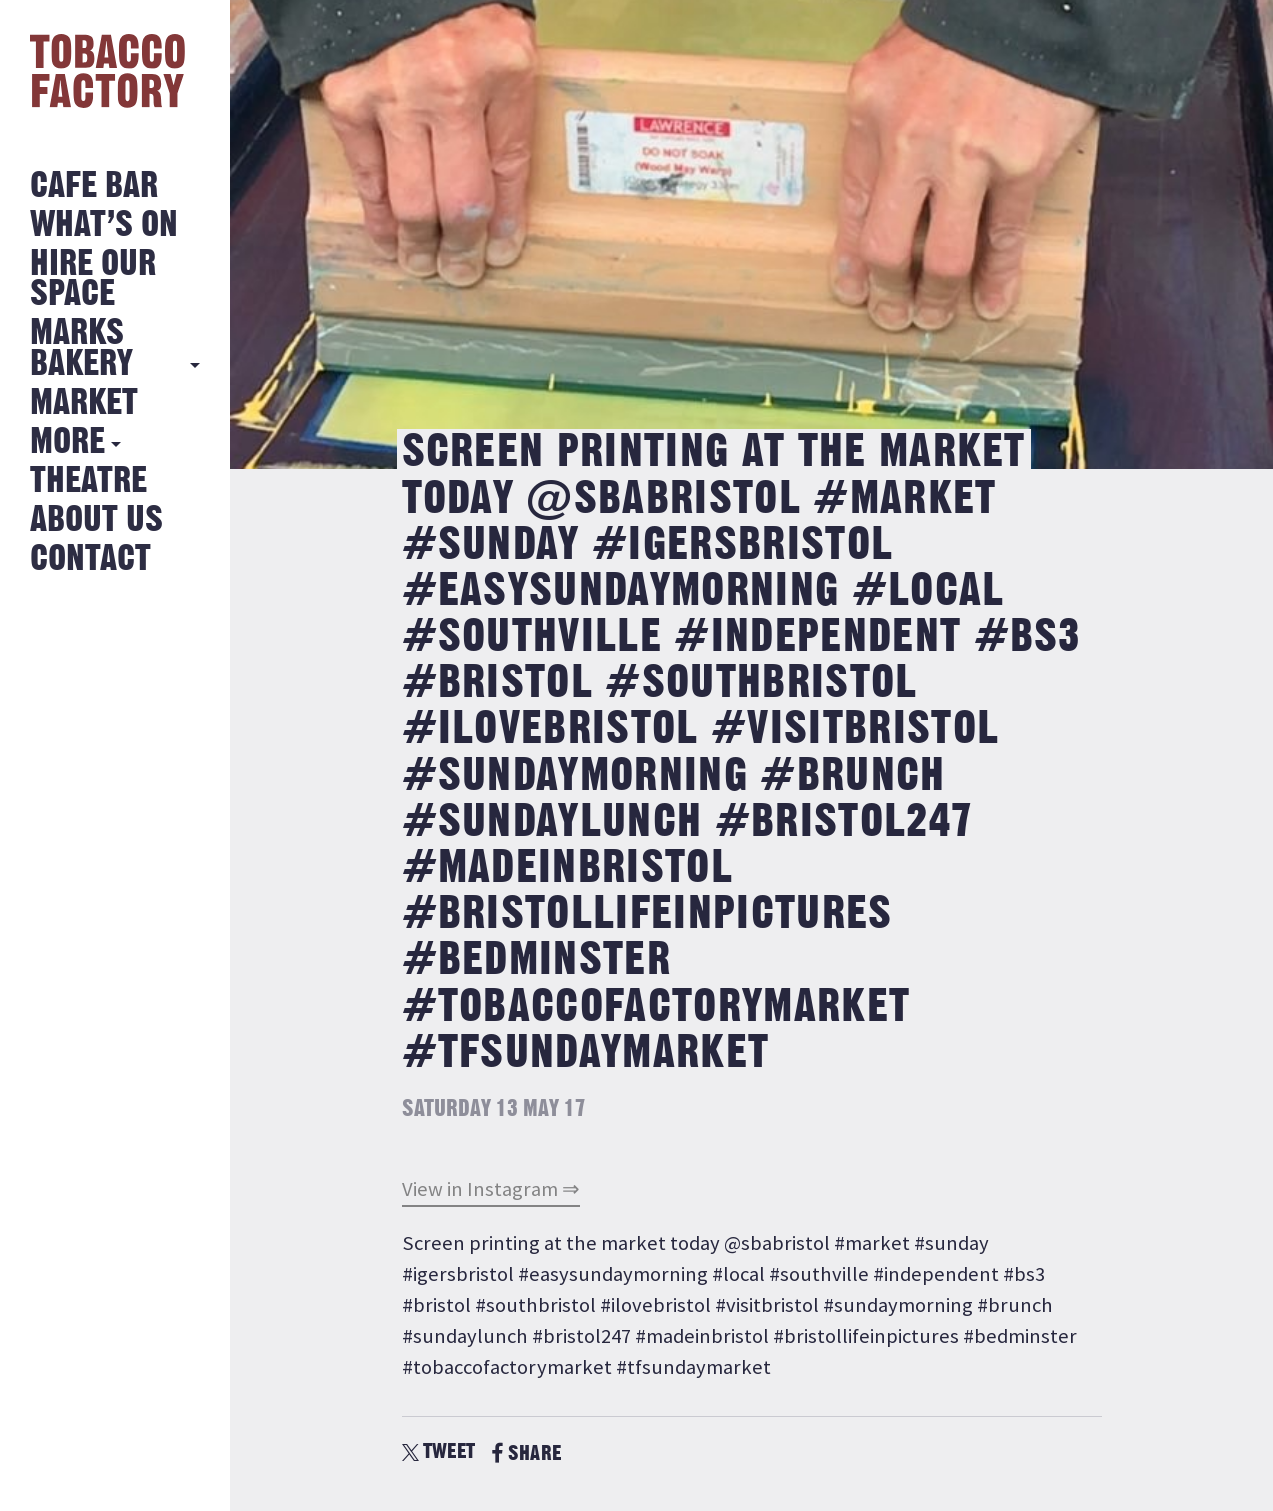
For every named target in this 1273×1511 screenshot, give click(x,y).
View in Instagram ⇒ (491, 1189)
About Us (96, 520)
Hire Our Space (93, 279)
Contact (90, 559)
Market (84, 403)
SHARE (526, 1453)
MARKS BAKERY (81, 348)
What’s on (104, 225)
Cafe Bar (94, 186)
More (67, 442)
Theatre (88, 481)
